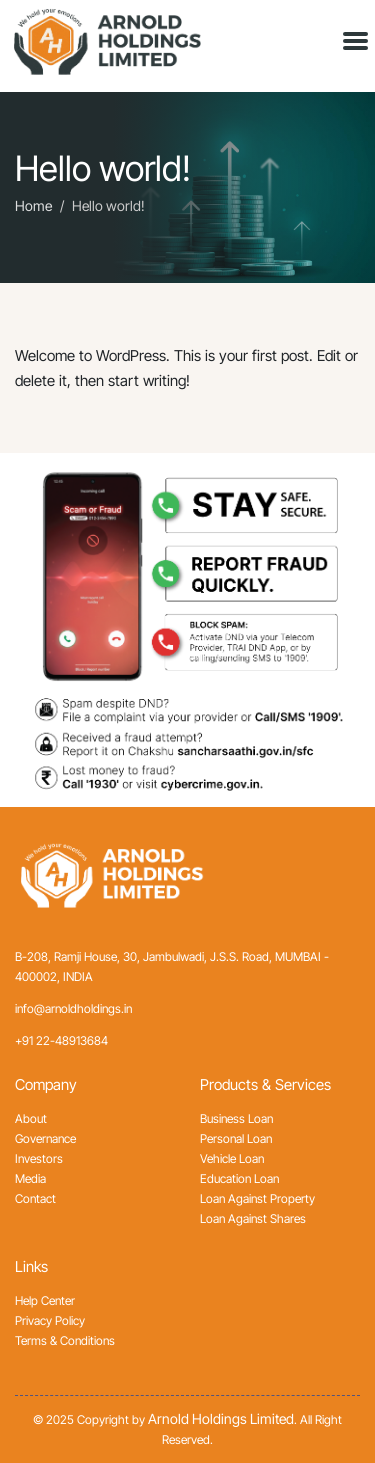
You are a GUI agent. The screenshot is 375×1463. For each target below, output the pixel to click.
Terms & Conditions (65, 1340)
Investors (39, 1158)
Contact (35, 1198)
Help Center (45, 1300)
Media (30, 1178)
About (31, 1118)
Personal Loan (236, 1138)
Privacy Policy (50, 1320)
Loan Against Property (257, 1198)
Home (33, 206)
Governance (45, 1138)
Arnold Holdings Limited (221, 1418)
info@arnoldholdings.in (73, 1008)
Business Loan (236, 1118)
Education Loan (239, 1178)
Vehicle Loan (232, 1158)
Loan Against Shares (253, 1218)
